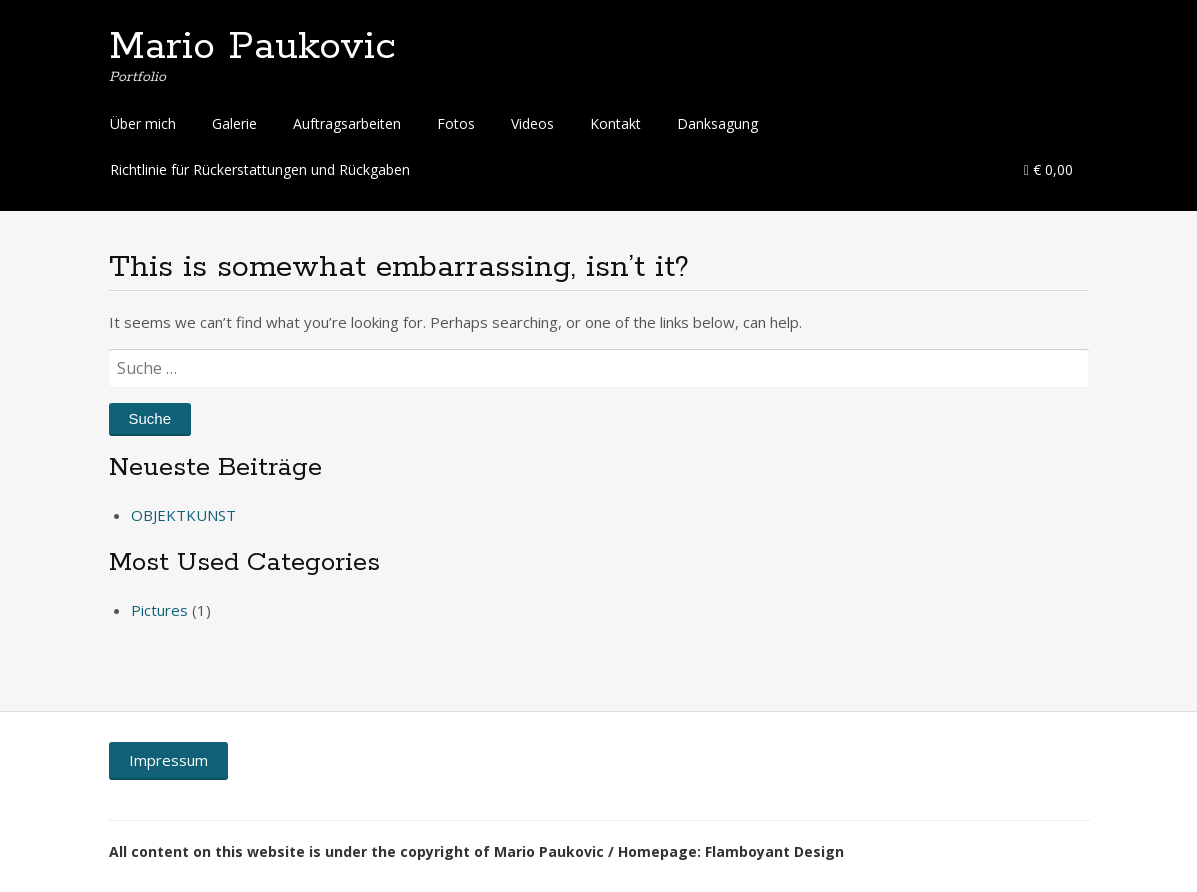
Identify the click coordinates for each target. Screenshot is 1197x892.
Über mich (143, 123)
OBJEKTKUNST (183, 515)
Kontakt (615, 123)
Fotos (456, 123)
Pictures (159, 610)
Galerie (234, 123)
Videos (532, 123)
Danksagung (717, 123)
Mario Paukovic (252, 47)
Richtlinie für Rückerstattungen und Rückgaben (260, 169)
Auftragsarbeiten (347, 123)
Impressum (168, 760)
